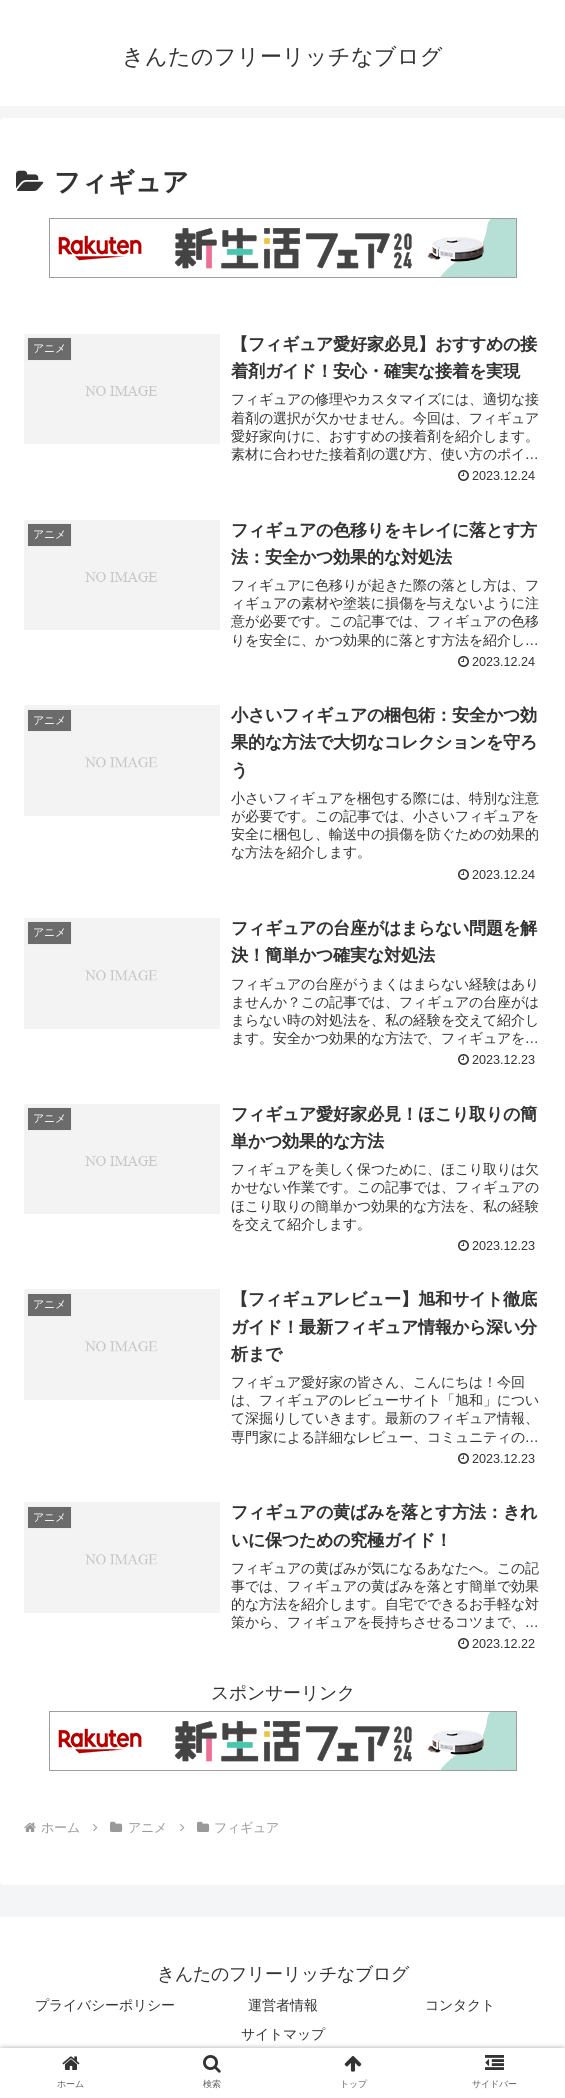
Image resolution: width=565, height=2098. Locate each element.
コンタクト (460, 2005)
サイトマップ (283, 2034)
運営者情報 (283, 2005)
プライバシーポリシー (105, 2005)
